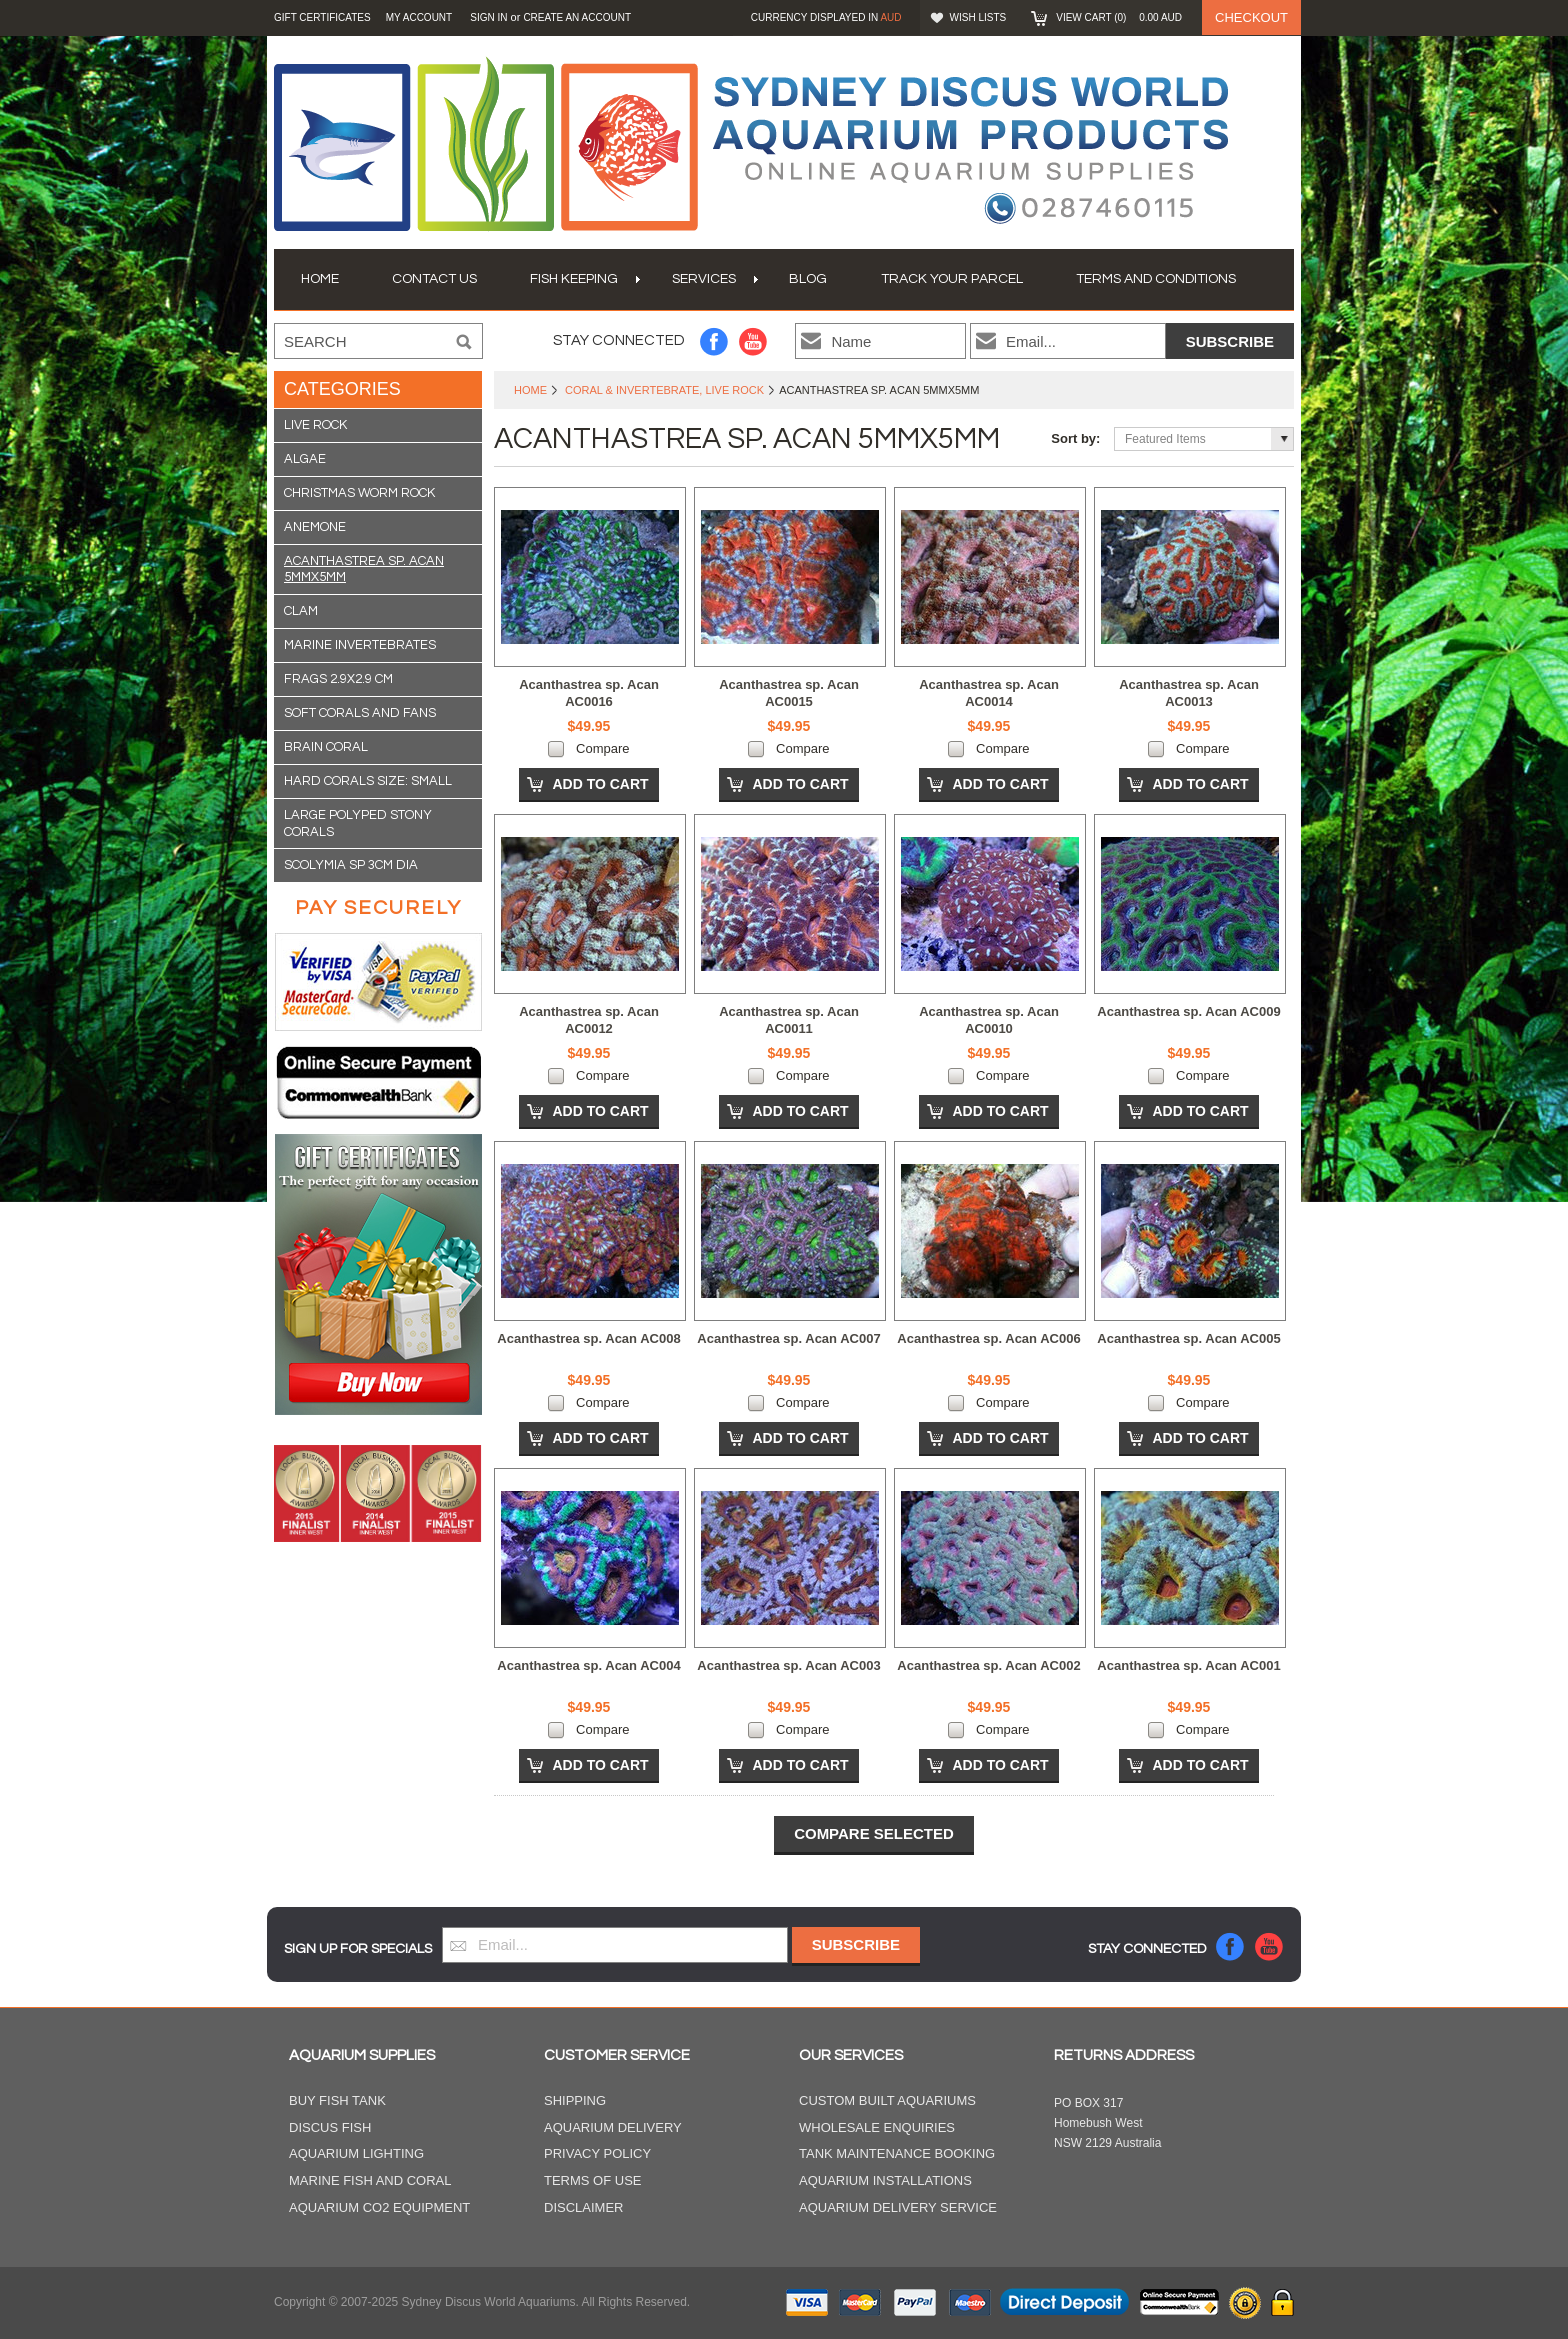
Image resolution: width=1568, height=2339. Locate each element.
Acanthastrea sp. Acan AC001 (1188, 1665)
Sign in (488, 17)
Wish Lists (978, 17)
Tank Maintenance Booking (897, 2153)
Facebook (714, 341)
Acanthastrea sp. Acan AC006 (988, 1338)
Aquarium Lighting (356, 2153)
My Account (419, 17)
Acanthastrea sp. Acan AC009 (1188, 1011)
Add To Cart (600, 784)
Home (530, 390)
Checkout (1251, 17)
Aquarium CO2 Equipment (379, 2207)
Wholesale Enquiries (877, 2127)
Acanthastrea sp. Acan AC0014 (989, 693)
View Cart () (1119, 17)
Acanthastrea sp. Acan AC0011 (789, 1020)
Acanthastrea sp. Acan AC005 (1188, 1338)
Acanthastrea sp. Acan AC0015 (789, 693)
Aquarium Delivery (613, 2127)
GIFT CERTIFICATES (322, 17)
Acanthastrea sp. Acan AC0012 (589, 1020)
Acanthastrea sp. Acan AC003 (788, 1665)
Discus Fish (330, 2127)
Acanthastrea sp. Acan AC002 (988, 1665)
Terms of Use (593, 2180)
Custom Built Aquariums (887, 2100)
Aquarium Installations (885, 2180)
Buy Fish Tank (337, 2100)
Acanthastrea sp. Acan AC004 (588, 1665)
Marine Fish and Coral (370, 2180)
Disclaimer (583, 2207)
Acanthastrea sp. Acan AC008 (588, 1338)
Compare (602, 748)
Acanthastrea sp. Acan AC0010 (989, 1020)
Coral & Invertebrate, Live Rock (664, 390)
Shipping (575, 2100)
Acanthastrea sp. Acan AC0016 (589, 693)
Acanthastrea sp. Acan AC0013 (1189, 693)
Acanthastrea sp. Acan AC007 (788, 1338)
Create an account (577, 17)
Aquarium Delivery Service (898, 2207)
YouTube (753, 341)
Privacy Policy (597, 2153)
